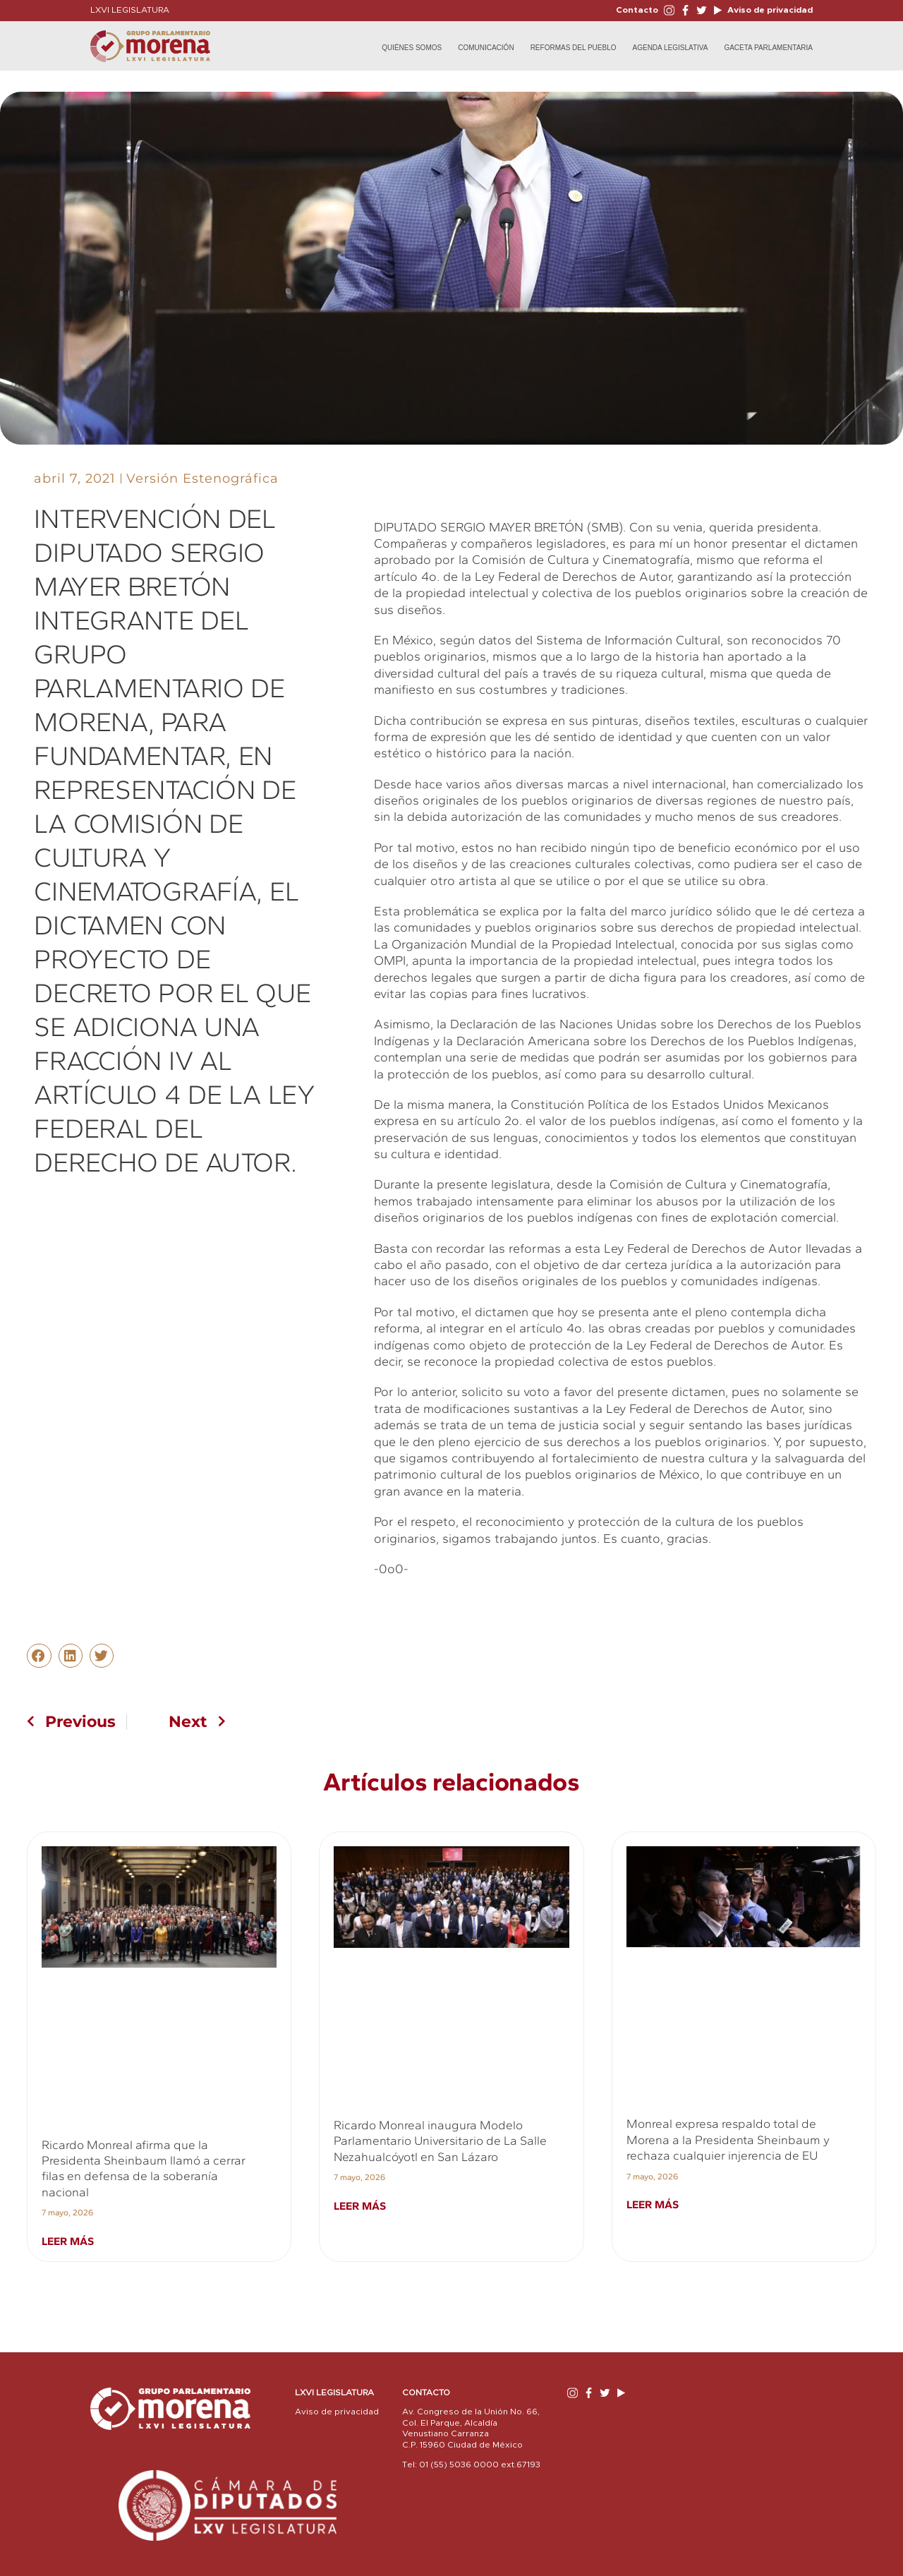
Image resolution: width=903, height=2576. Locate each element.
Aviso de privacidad (769, 10)
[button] (39, 1656)
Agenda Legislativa (670, 48)
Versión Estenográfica (202, 478)
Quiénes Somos (412, 48)
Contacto (637, 10)
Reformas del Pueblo (574, 48)
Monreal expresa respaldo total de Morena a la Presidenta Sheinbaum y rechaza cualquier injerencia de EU (728, 2139)
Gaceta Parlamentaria (768, 48)
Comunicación (486, 48)
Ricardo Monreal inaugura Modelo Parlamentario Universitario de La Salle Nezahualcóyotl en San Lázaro (440, 2141)
